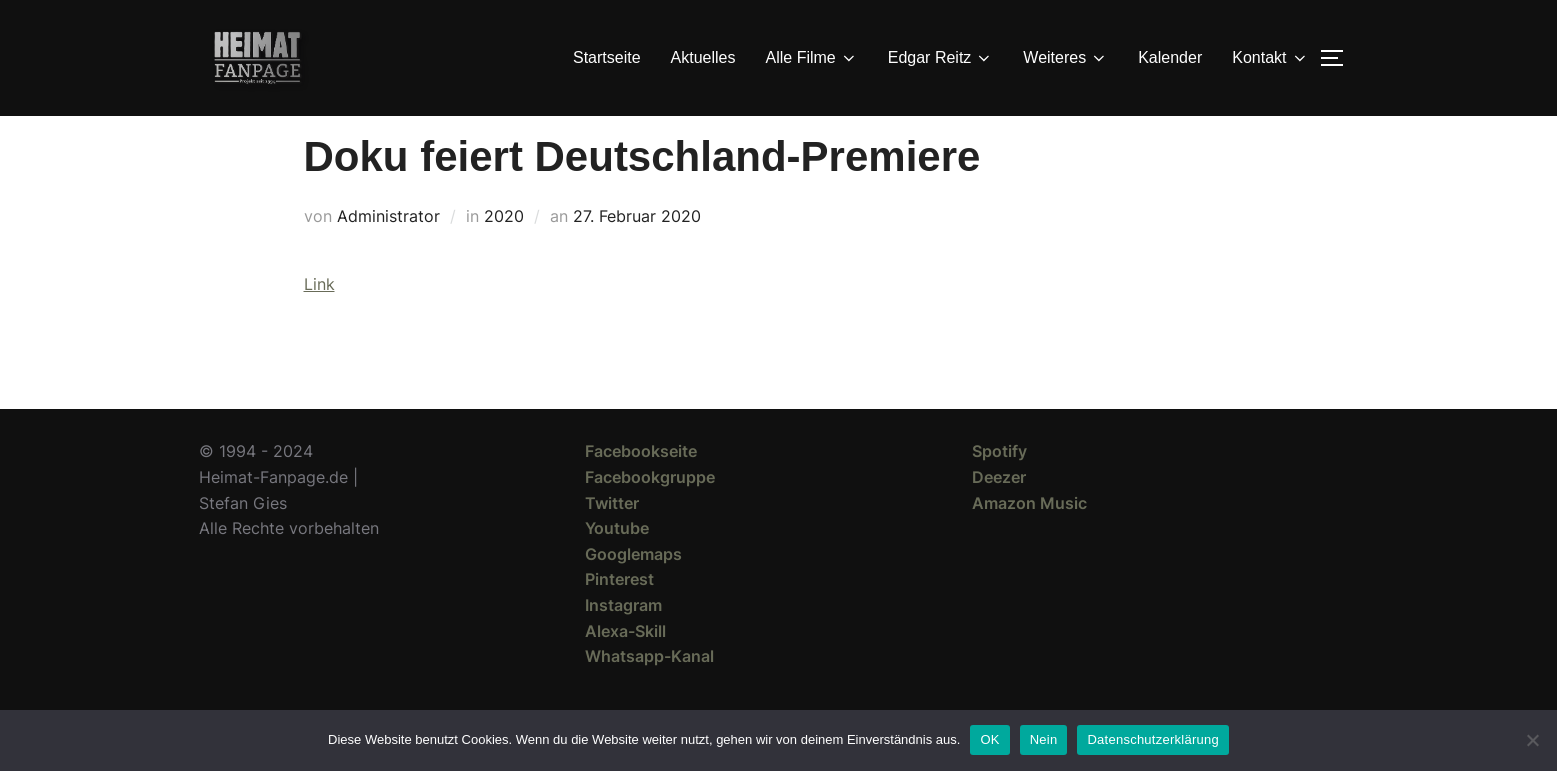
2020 (504, 252)
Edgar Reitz (941, 58)
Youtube (617, 564)
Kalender (1170, 57)
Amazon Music (1029, 539)
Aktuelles (703, 57)
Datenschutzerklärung (1152, 739)
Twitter (612, 539)
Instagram (623, 641)
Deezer (999, 513)
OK (989, 739)
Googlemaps (633, 590)
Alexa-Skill (625, 667)
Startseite (607, 57)
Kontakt (1270, 58)
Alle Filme (812, 58)
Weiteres (1065, 58)
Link (319, 320)
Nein (1044, 739)
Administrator (388, 252)
